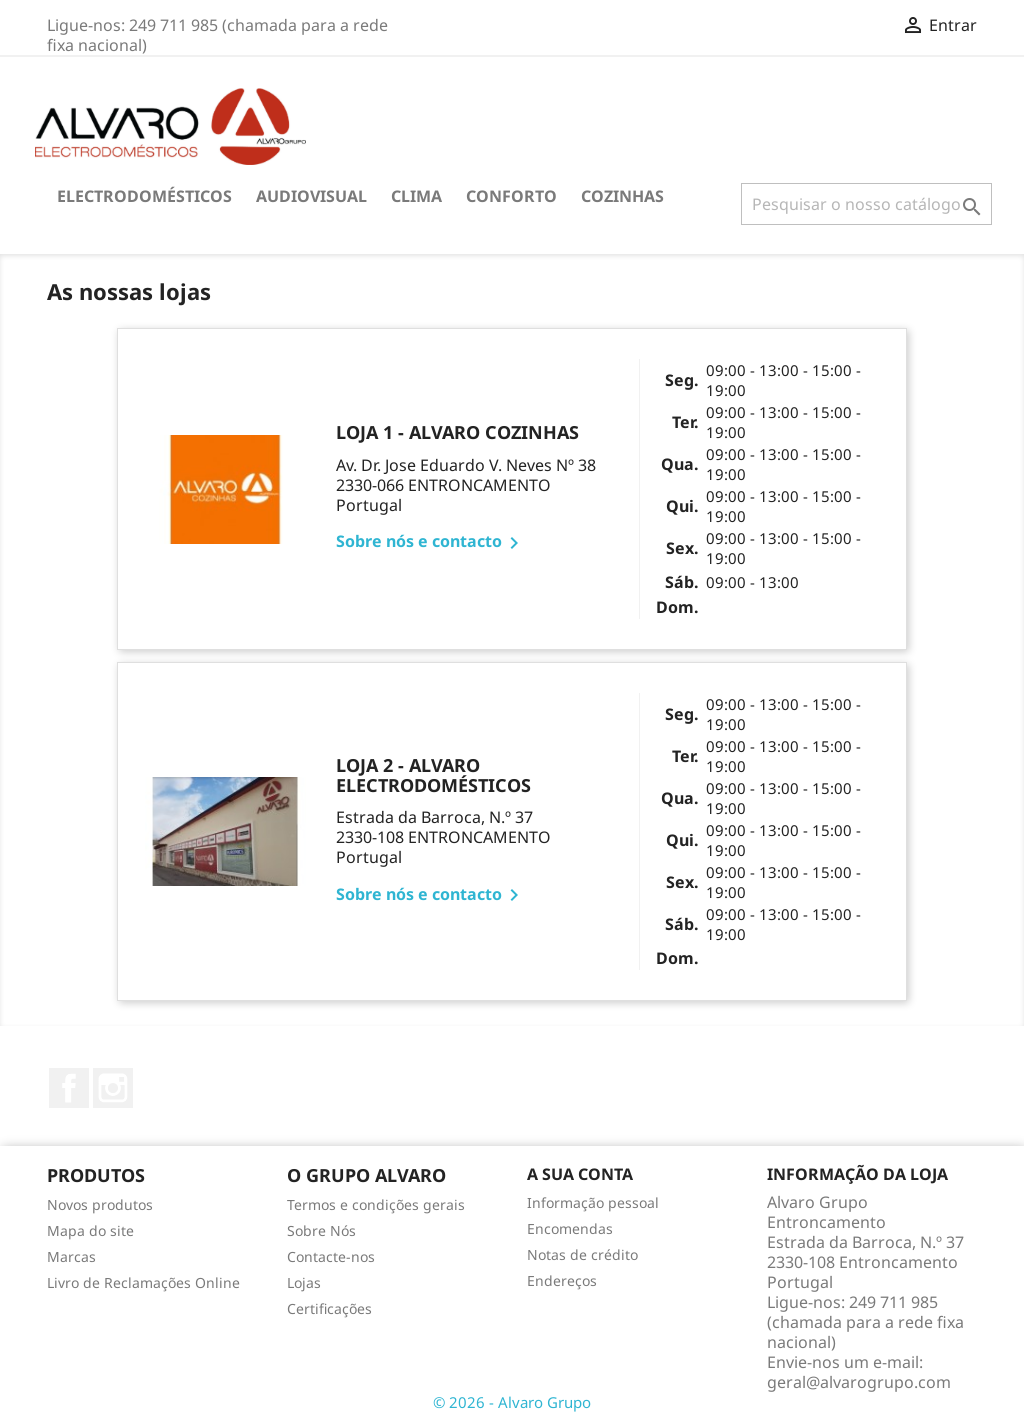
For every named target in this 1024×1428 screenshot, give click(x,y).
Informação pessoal (593, 1202)
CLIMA (416, 196)
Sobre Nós (321, 1230)
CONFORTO (511, 196)
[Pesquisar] (866, 204)
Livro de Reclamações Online (143, 1282)
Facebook (69, 1088)
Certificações (329, 1308)
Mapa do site (90, 1230)
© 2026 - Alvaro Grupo (512, 1402)
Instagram (113, 1088)
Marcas (71, 1256)
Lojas (304, 1282)
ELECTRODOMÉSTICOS (144, 196)
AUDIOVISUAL (311, 196)
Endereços (562, 1280)
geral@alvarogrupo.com (859, 1382)
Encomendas (570, 1228)
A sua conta (580, 1174)
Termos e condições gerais (376, 1204)
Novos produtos (100, 1204)
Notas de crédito (582, 1254)
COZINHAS (622, 196)
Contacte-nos (331, 1256)
